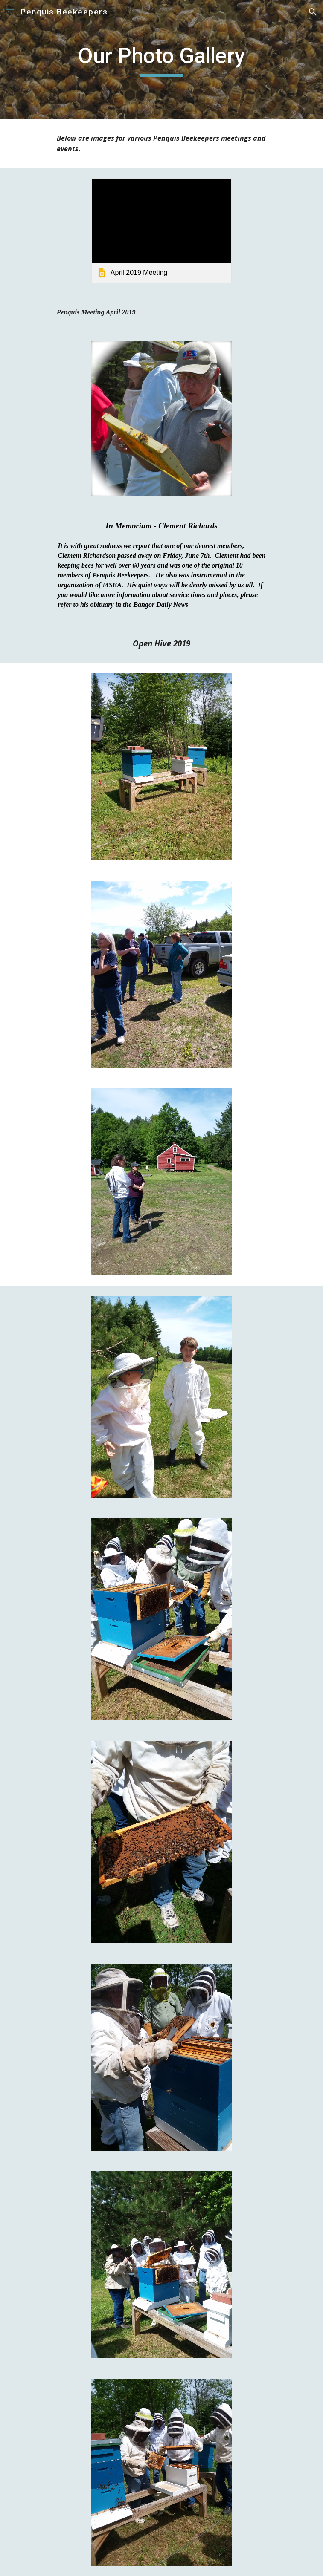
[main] (161, 60)
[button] (10, 11)
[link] (161, 230)
